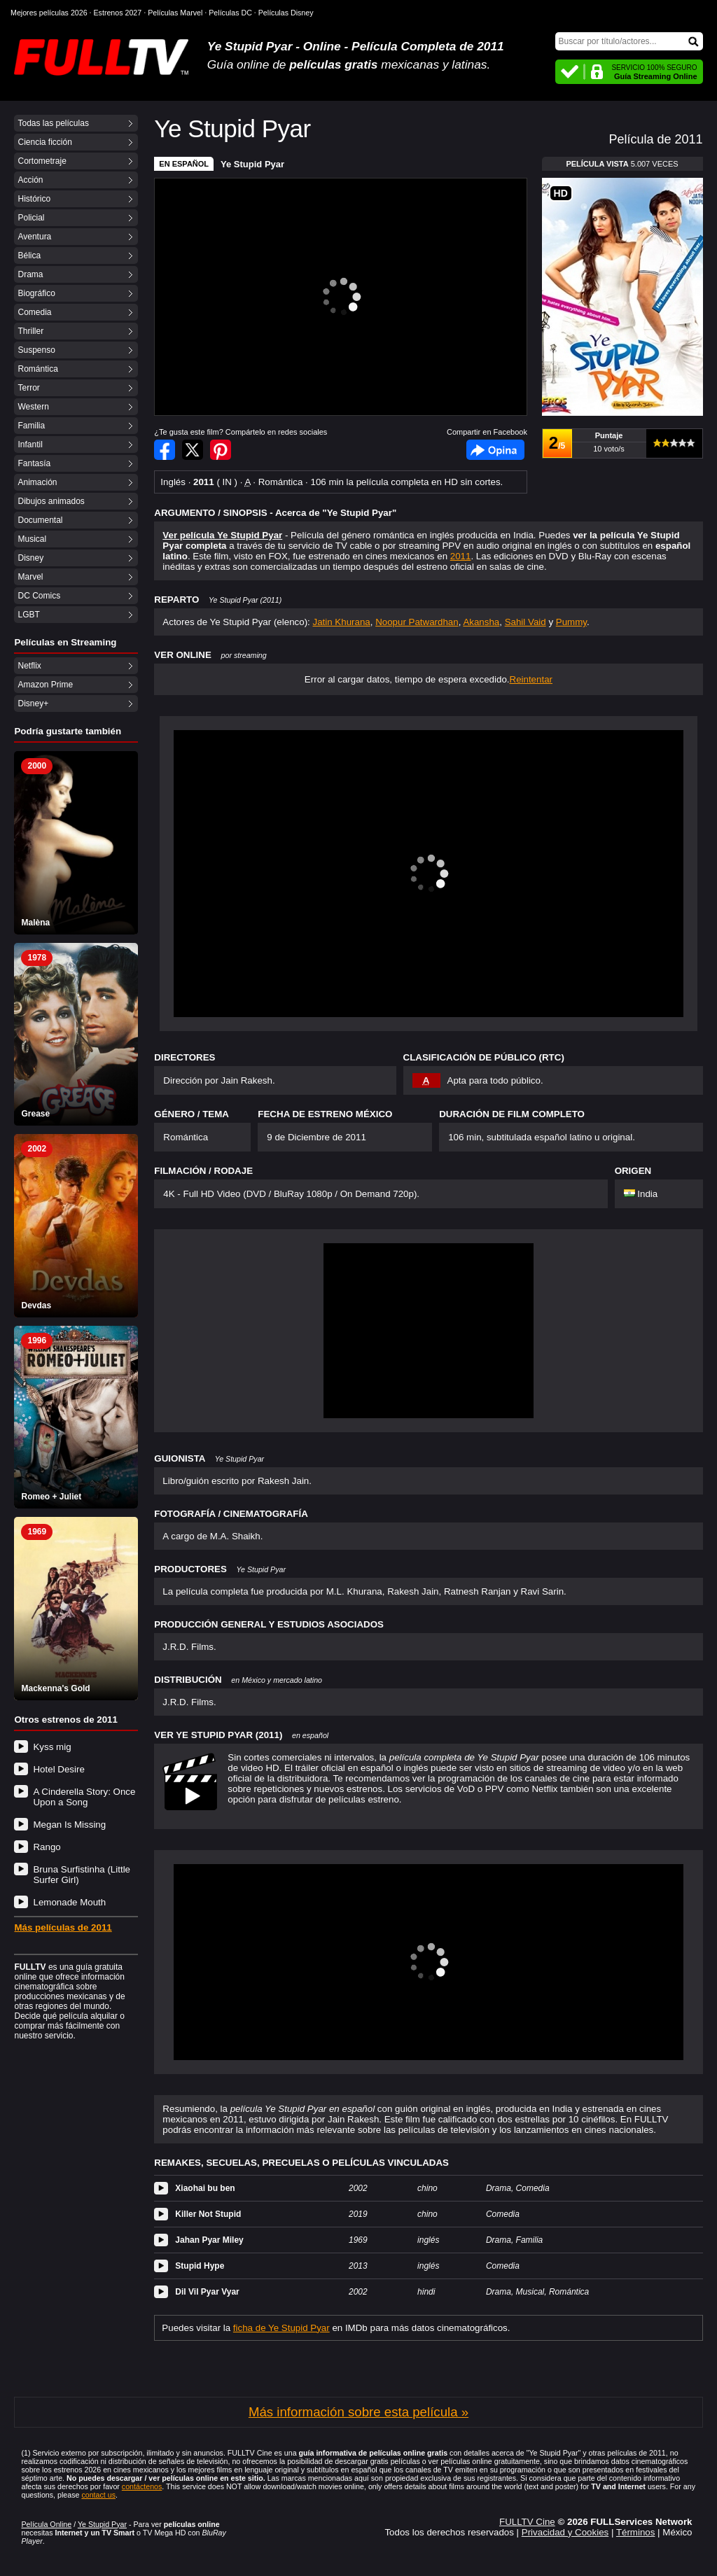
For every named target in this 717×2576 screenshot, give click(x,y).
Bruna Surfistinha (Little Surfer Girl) (81, 1874)
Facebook (495, 450)
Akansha (481, 622)
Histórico (34, 199)
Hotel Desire (58, 1769)
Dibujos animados (51, 501)
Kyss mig (52, 1747)
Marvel (30, 577)
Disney (30, 558)
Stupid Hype (199, 2266)
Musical (32, 539)
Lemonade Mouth (69, 1902)
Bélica (29, 255)
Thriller (30, 331)
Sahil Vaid (525, 622)
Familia (31, 425)
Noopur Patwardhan (417, 622)
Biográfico (36, 293)
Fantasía (34, 463)
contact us (98, 2495)
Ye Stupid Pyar (252, 164)
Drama (30, 274)
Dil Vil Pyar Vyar (207, 2292)
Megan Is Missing (69, 1824)
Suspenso (36, 350)
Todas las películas (53, 123)
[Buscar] (629, 41)
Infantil (30, 444)
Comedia (34, 312)
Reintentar (531, 679)
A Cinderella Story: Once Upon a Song (84, 1796)
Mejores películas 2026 (49, 12)
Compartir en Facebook (164, 450)
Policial (31, 218)
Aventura (34, 236)
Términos (635, 2532)
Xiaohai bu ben (205, 2188)
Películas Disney (286, 12)
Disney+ (33, 703)
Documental (40, 520)
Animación (37, 482)
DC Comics (39, 596)
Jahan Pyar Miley (209, 2240)
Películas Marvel (175, 12)
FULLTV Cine (527, 2521)
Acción (30, 180)
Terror (28, 388)
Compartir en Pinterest (220, 450)
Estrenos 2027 (118, 12)
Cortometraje (42, 161)
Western (33, 407)
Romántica (37, 369)
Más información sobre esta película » (358, 2411)
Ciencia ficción (44, 142)
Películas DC (230, 12)
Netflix (29, 666)
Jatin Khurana (341, 622)
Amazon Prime (45, 685)
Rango (46, 1847)
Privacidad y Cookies (565, 2532)
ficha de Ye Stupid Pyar (281, 2328)
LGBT (28, 615)
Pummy (571, 622)
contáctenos (142, 2486)
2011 (460, 556)
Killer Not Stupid (208, 2214)
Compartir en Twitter (192, 450)
